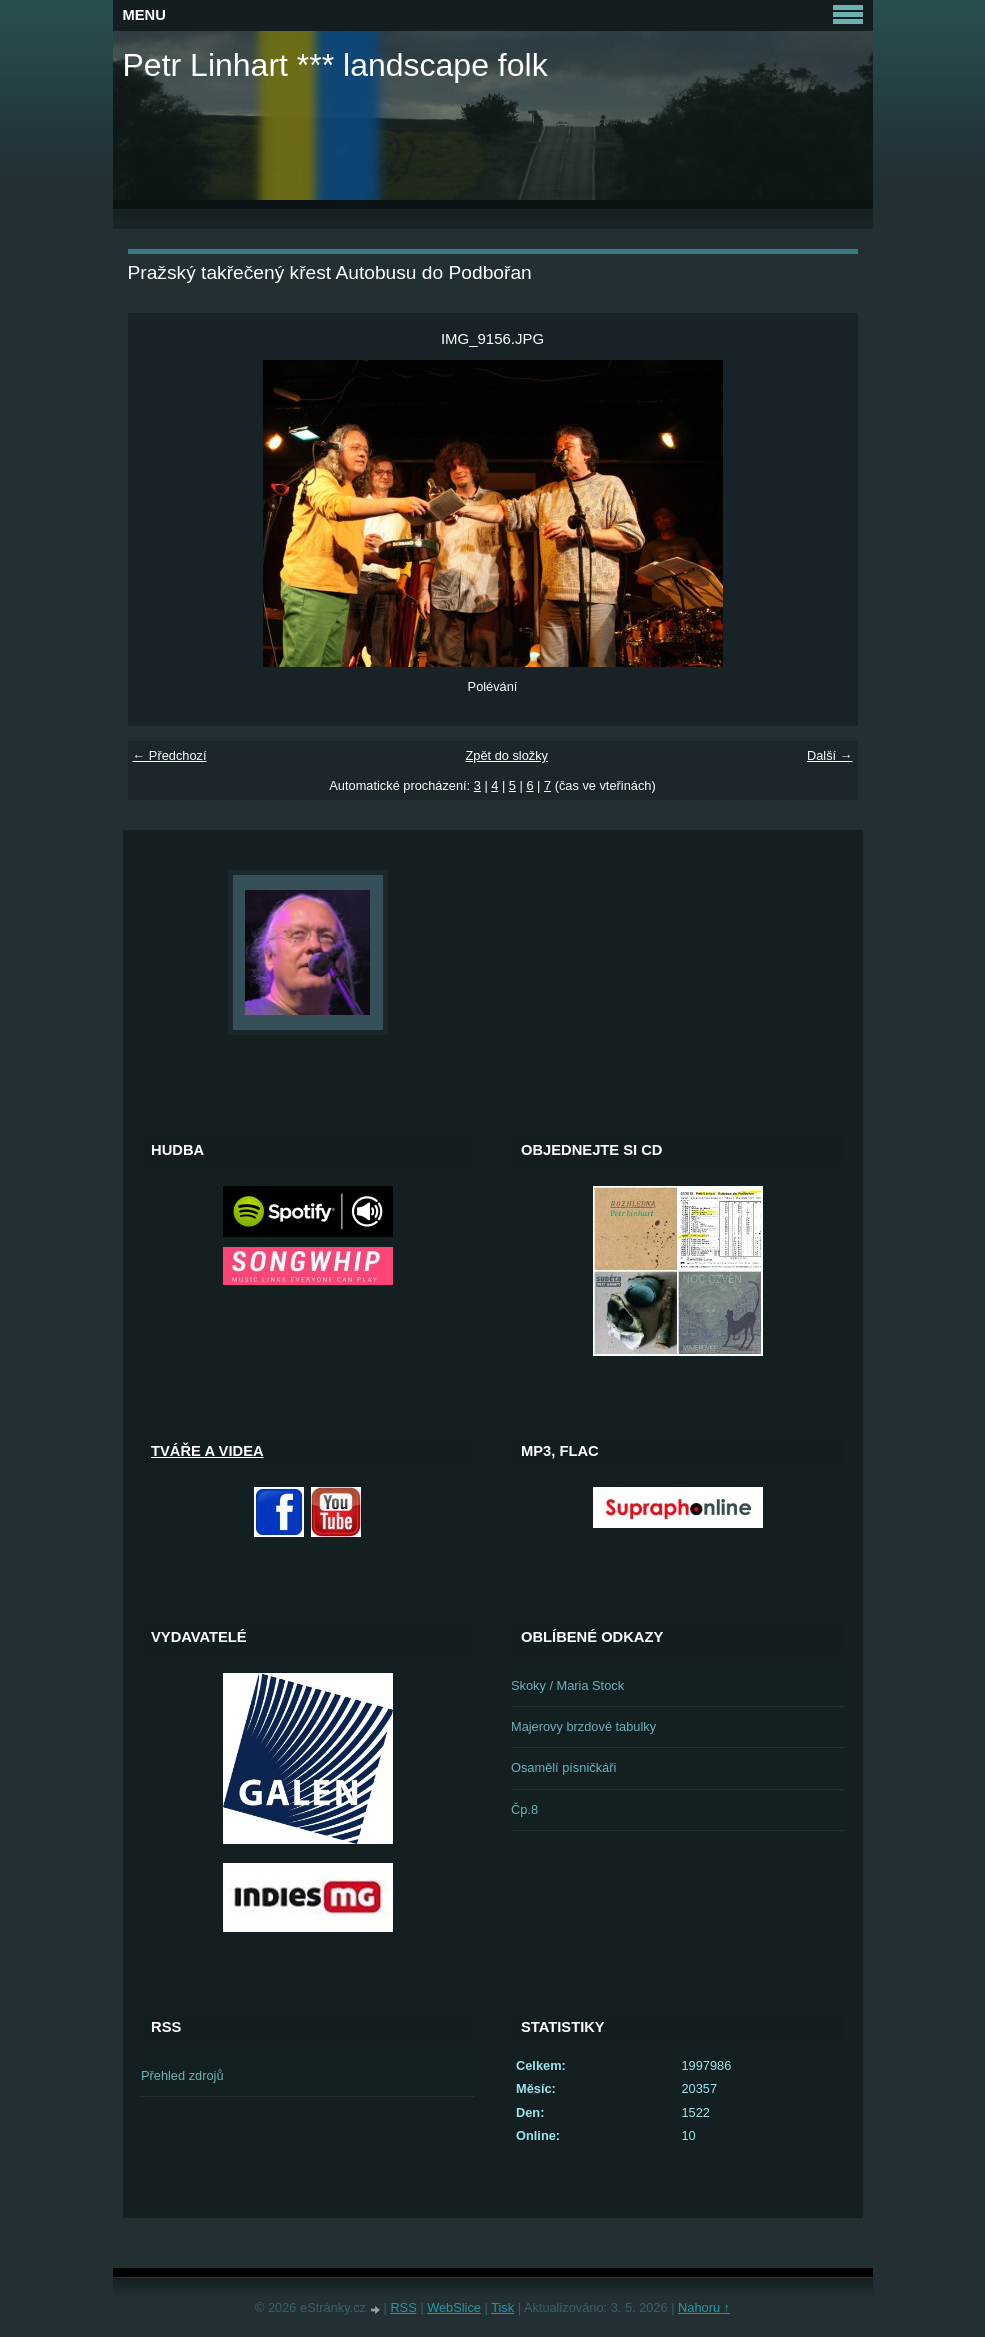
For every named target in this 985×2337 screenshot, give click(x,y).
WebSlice (454, 2307)
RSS (403, 2307)
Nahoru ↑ (704, 2307)
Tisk (502, 2307)
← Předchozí (170, 755)
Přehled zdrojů (182, 2075)
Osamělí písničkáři (563, 1767)
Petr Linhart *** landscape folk (335, 65)
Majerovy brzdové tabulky (583, 1726)
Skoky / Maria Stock (567, 1685)
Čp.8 (524, 1809)
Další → (830, 755)
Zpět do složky (506, 755)
